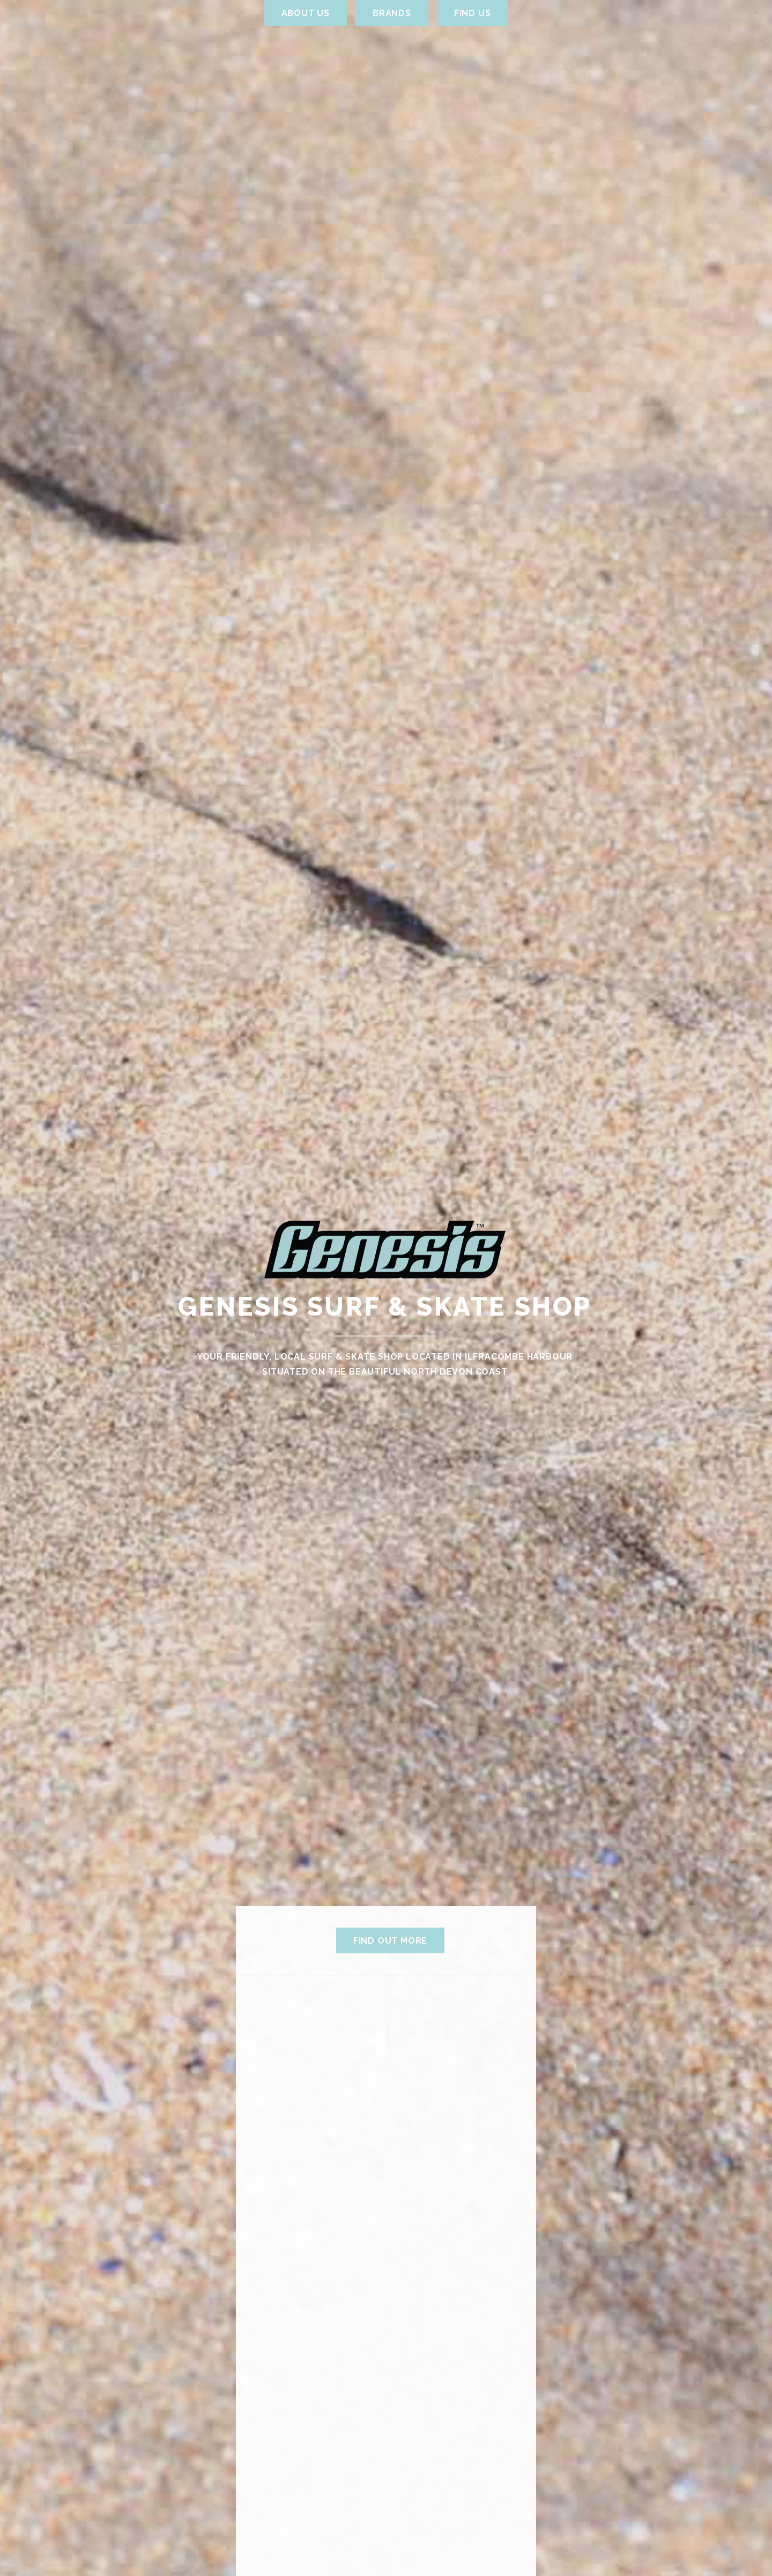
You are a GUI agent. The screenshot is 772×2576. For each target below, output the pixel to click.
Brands (392, 13)
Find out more (390, 1941)
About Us (305, 13)
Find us (472, 13)
